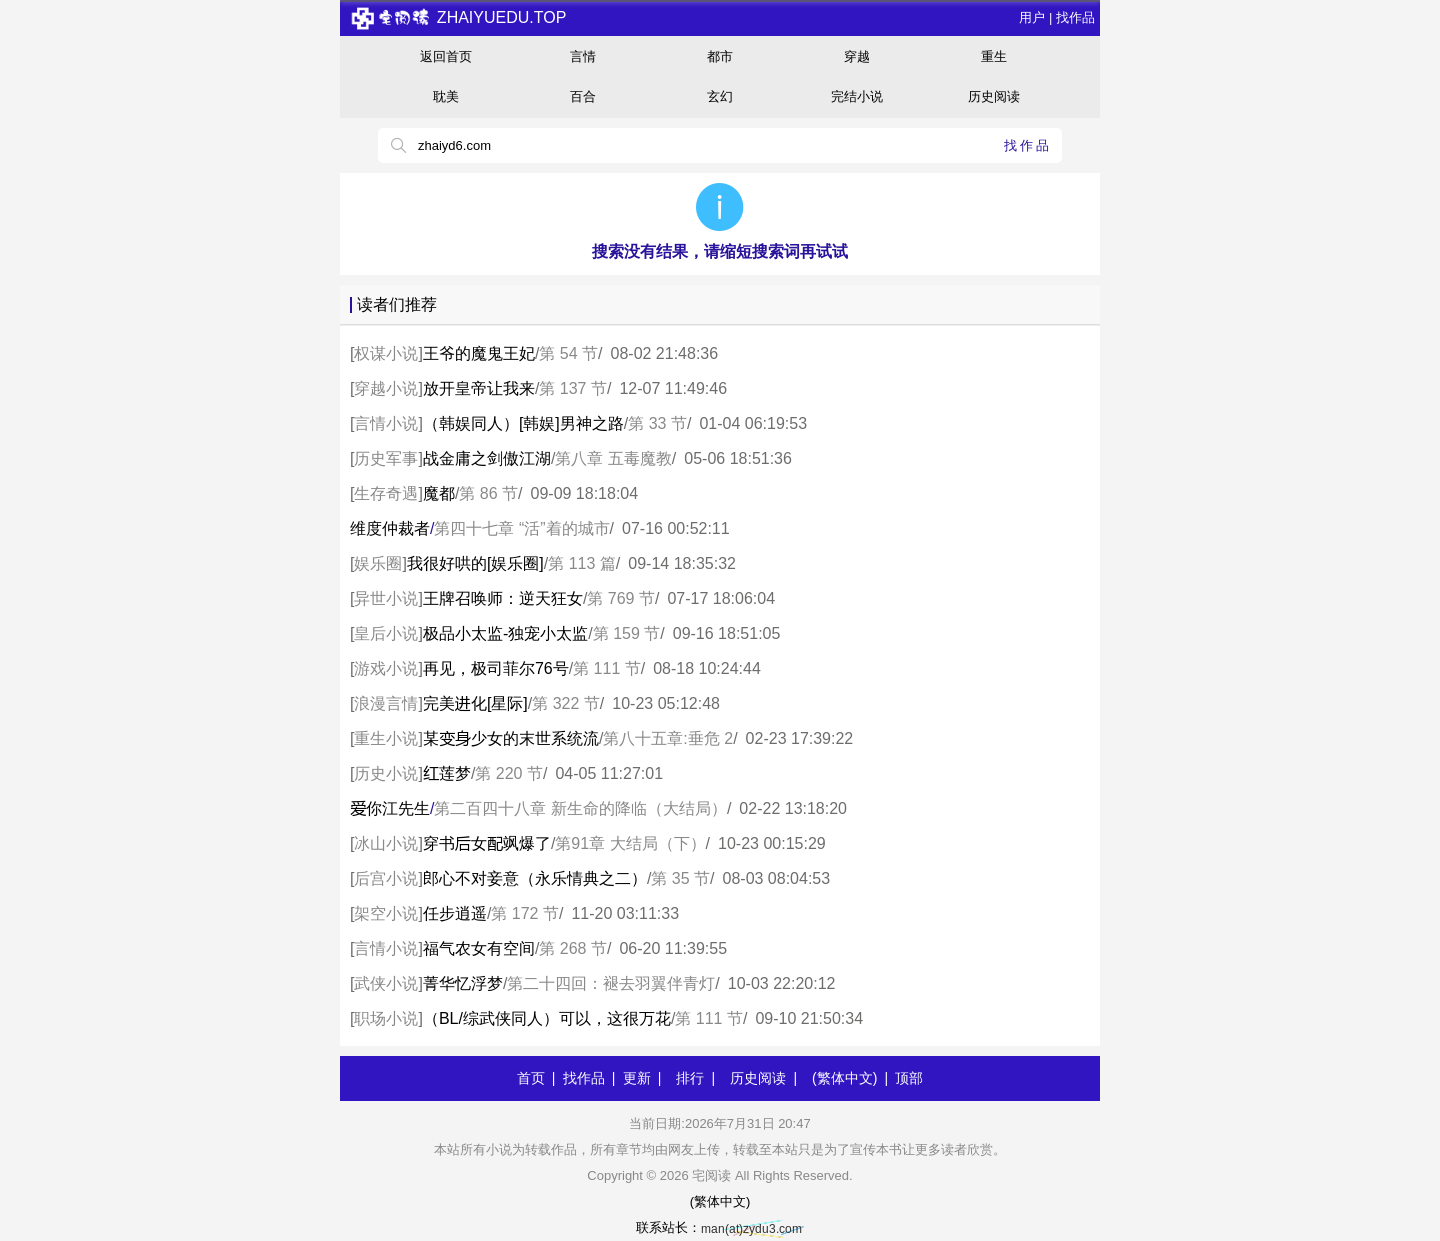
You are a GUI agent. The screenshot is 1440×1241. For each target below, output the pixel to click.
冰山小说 (386, 843)
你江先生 (390, 808)
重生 (994, 56)
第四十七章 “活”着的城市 (521, 528)
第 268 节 (573, 948)
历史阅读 (994, 96)
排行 (690, 1078)
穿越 (857, 56)
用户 (1032, 17)
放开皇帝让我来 (479, 388)
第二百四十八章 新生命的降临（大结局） (580, 808)
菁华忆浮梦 (463, 983)
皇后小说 (386, 633)
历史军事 (386, 458)
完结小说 (857, 96)
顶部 (909, 1078)
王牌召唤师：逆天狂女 (503, 598)
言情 (583, 56)
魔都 (439, 493)
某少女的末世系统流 (511, 738)
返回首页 (446, 56)
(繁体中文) (844, 1078)
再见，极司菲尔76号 (496, 668)
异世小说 (386, 598)
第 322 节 (566, 703)
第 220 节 (509, 773)
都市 (720, 56)
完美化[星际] (475, 703)
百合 (583, 96)
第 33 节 (657, 423)
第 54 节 (568, 353)
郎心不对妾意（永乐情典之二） (535, 878)
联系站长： (720, 1227)
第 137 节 (573, 388)
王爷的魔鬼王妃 (479, 353)
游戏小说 (386, 668)
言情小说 (386, 423)
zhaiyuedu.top (458, 17)
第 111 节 (607, 668)
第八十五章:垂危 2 (668, 738)
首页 (531, 1078)
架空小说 (386, 913)
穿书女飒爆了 (487, 843)
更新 (637, 1078)
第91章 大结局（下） (630, 843)
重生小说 (386, 738)
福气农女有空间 (479, 948)
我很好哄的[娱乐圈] (475, 563)
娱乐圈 (378, 563)
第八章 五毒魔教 (613, 458)
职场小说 (386, 1018)
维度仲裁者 (390, 528)
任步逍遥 (455, 913)
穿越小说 (386, 388)
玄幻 (720, 96)
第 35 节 (680, 878)
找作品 (1075, 17)
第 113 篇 (582, 563)
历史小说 (386, 773)
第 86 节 (488, 493)
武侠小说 (386, 983)
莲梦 (447, 773)
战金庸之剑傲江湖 (487, 458)
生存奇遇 (386, 493)
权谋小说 (386, 353)
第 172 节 (525, 913)
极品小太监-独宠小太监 (505, 633)
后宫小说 (386, 878)
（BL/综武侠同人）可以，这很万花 (547, 1018)
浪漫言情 (386, 703)
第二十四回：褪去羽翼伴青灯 (611, 983)
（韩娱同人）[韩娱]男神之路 (523, 423)
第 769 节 (621, 598)
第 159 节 (627, 633)
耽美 (446, 96)
